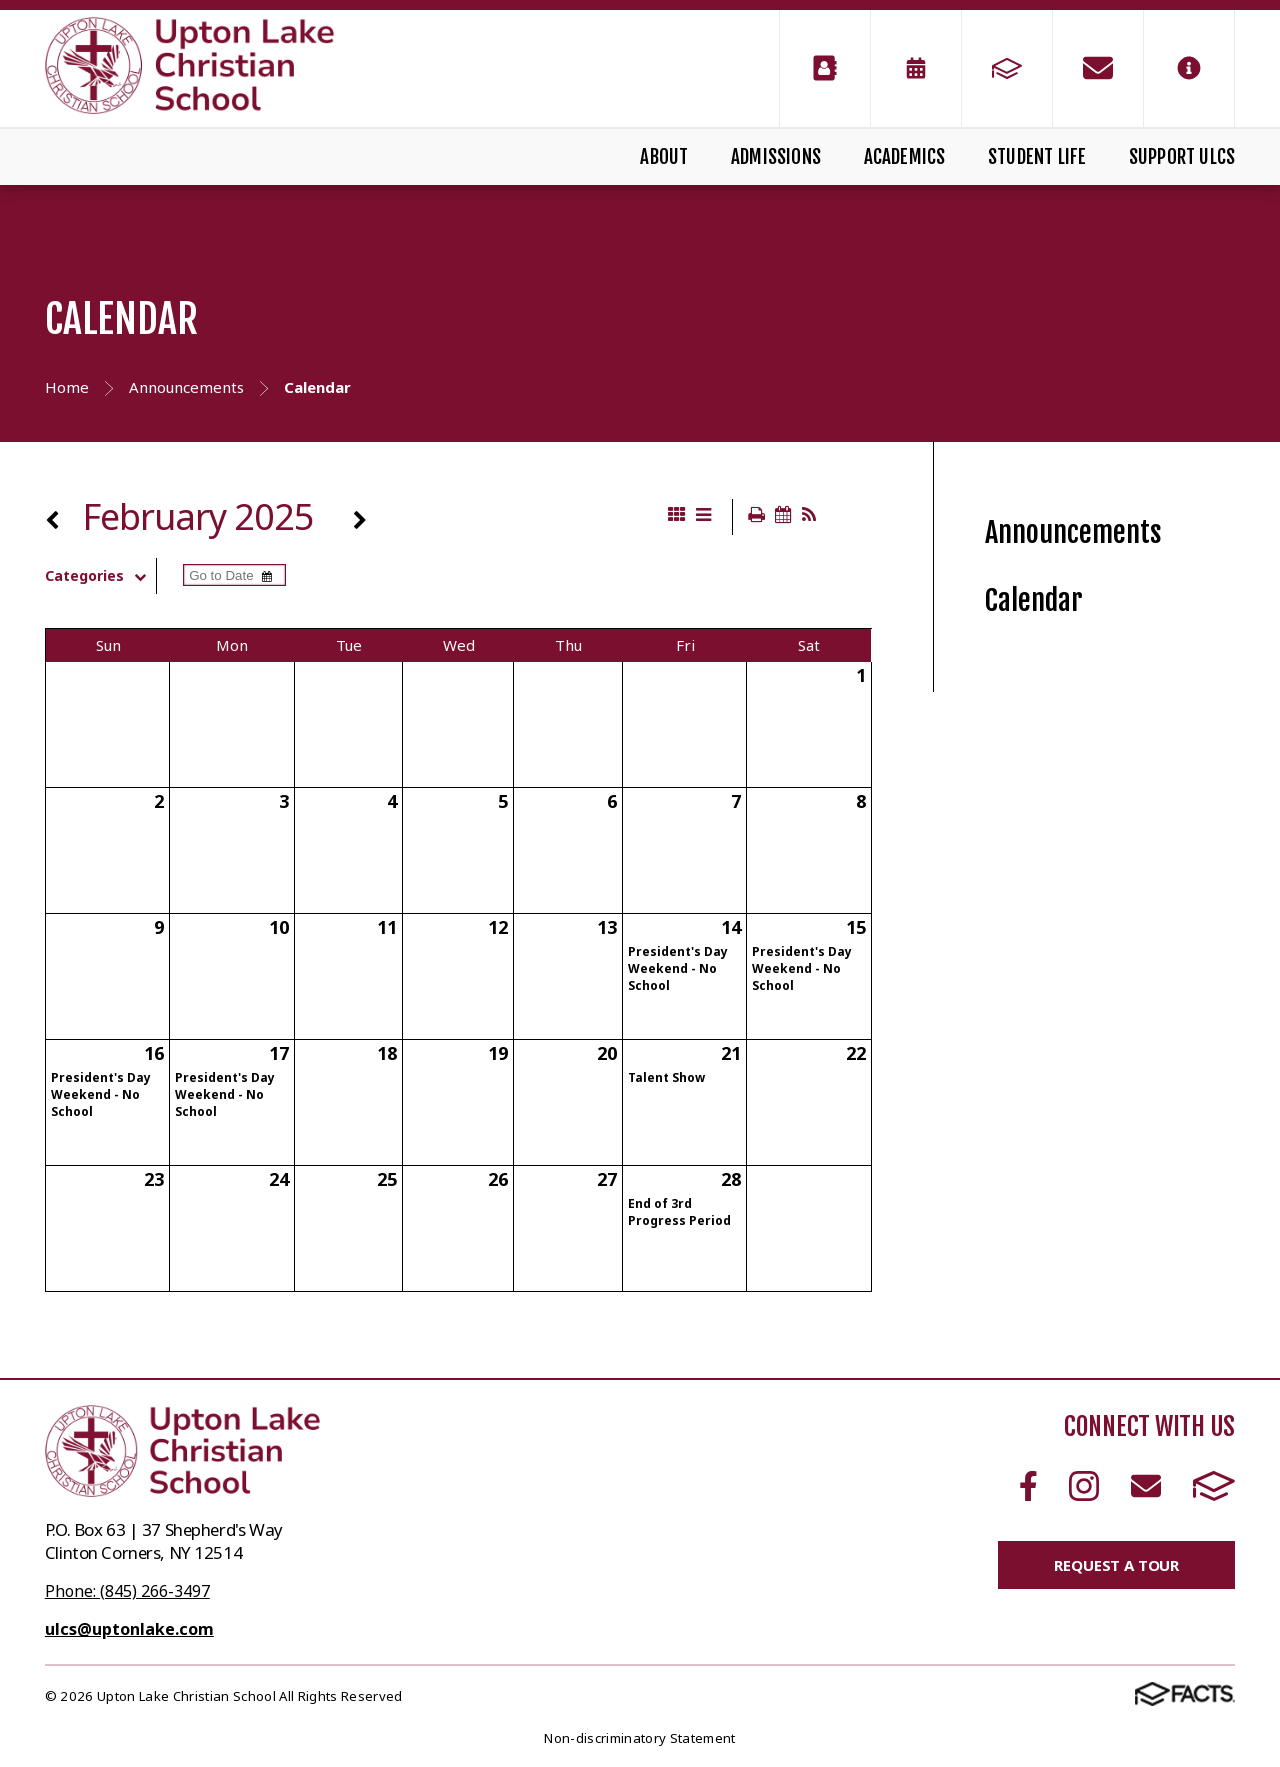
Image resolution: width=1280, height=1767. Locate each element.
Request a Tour (1116, 1565)
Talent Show (666, 1077)
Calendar (1034, 600)
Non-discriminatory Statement (639, 1738)
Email (1146, 1486)
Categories (100, 576)
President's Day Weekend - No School (678, 968)
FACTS (1214, 1486)
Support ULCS (1182, 157)
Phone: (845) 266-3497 (127, 1591)
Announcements (1073, 532)
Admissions (776, 157)
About (664, 157)
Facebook (1028, 1486)
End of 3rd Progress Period (679, 1212)
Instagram (1084, 1486)
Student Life (1037, 157)
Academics (905, 157)
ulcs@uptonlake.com (129, 1629)
